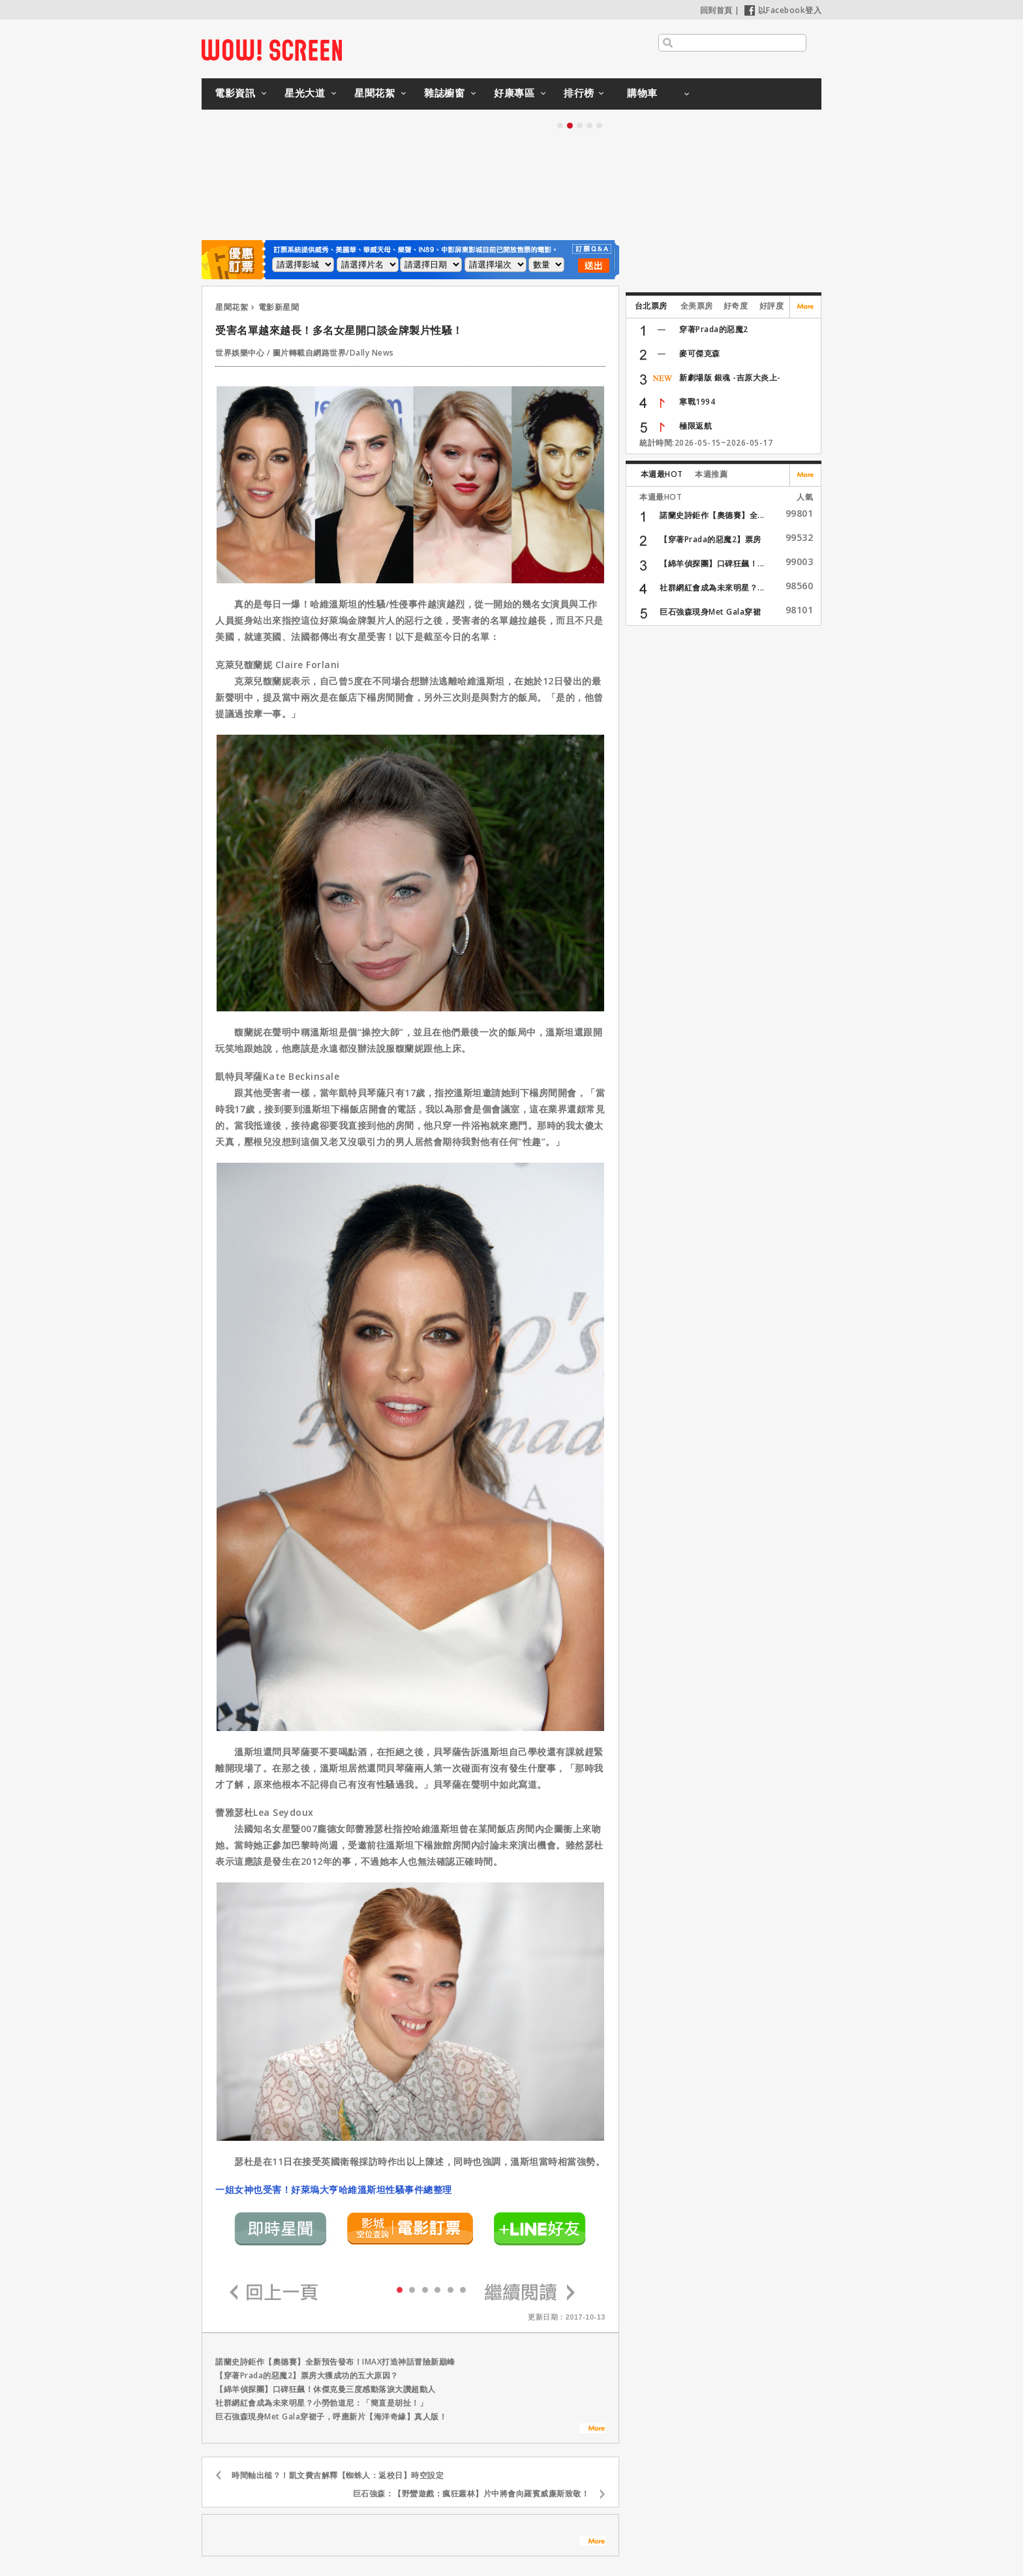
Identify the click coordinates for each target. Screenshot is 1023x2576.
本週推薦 (711, 474)
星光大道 (304, 92)
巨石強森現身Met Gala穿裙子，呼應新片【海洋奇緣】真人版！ (331, 2416)
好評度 (771, 305)
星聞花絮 (374, 92)
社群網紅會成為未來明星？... (712, 587)
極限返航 (695, 425)
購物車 (642, 92)
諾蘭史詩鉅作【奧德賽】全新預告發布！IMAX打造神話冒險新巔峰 (335, 2361)
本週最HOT (662, 474)
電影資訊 (235, 92)
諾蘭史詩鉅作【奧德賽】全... (712, 515)
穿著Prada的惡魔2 (713, 329)
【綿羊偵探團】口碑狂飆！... (712, 563)
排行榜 (579, 92)
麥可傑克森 (699, 353)
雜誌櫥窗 (444, 92)
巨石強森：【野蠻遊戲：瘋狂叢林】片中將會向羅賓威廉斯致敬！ (471, 2493)
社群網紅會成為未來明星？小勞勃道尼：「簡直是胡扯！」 (321, 2402)
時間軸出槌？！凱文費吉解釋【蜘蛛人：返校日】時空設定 (338, 2475)
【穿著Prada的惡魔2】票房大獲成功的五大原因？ (307, 2375)
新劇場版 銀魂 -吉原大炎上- (730, 377)
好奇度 (736, 305)
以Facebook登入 (783, 10)
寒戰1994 (697, 401)
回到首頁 (716, 10)
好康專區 (514, 92)
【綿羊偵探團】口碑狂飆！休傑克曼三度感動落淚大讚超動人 (325, 2389)
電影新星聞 (278, 307)
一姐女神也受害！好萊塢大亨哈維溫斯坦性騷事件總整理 (333, 2189)
